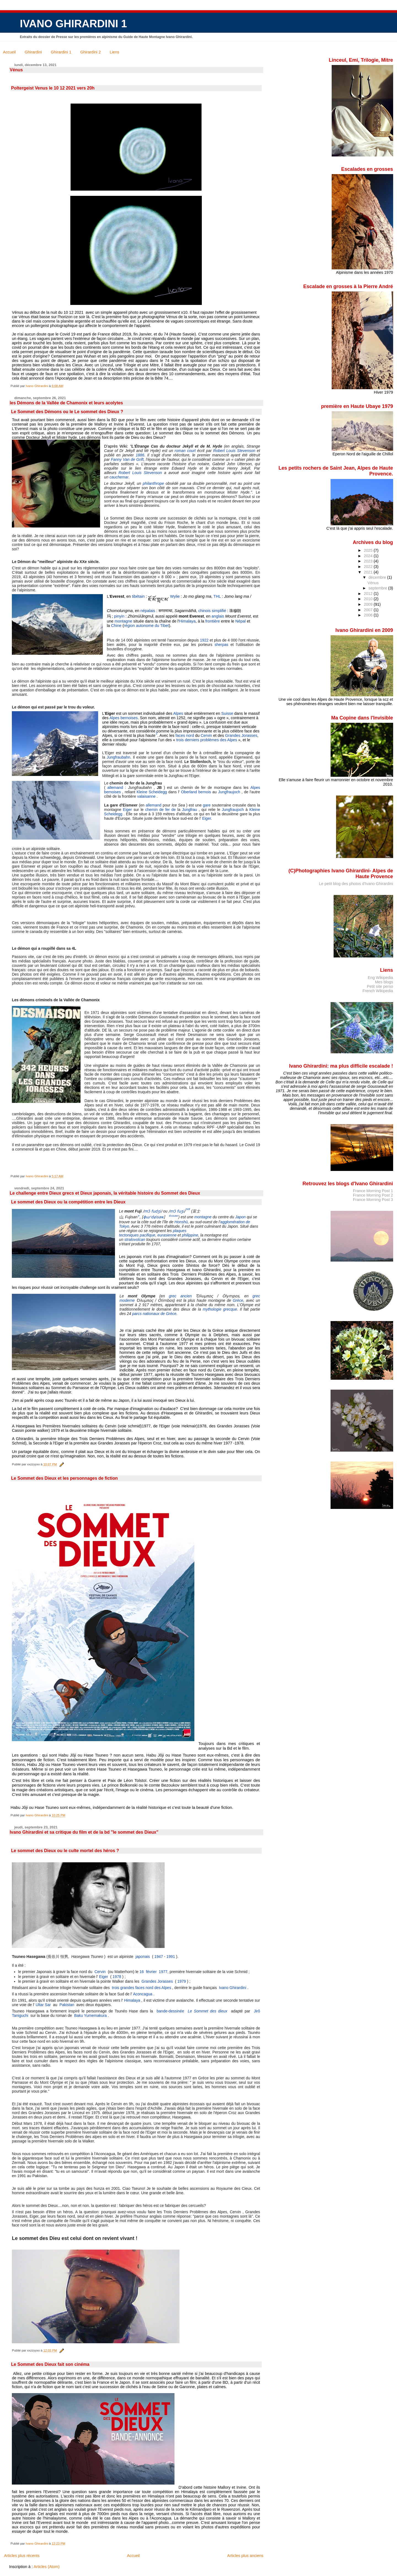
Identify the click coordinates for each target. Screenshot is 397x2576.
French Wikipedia (378, 991)
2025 (369, 550)
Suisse (227, 713)
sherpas (221, 644)
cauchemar (118, 477)
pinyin (119, 616)
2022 (369, 566)
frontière (212, 621)
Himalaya (187, 621)
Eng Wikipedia (380, 977)
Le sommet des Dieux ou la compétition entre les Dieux (68, 1202)
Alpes (178, 713)
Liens (114, 52)
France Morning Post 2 (373, 1195)
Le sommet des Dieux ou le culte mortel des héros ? (65, 1850)
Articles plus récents (21, 2555)
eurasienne (166, 1235)
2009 (369, 604)
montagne (123, 621)
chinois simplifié (212, 610)
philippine (190, 1235)
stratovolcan (134, 1239)
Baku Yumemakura (90, 2015)
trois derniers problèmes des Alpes (206, 740)
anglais (217, 616)
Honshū (181, 1222)
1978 (116, 1976)
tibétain (138, 596)
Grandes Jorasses (241, 735)
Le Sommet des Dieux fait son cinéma (50, 2364)
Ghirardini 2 (90, 52)
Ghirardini (33, 52)
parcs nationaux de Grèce (154, 1313)
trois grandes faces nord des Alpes (141, 1987)
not (188, 1209)
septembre (378, 588)
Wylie (175, 596)
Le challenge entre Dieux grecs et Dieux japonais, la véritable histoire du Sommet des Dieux (105, 1193)
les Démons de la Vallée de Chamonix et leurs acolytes (66, 403)
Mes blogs (384, 982)
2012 (369, 593)
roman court (185, 450)
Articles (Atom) (47, 2566)
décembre (378, 577)
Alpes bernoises (123, 718)
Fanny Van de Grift (127, 459)
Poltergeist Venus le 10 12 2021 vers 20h (53, 88)
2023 (369, 561)
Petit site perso (380, 986)
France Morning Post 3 (373, 1199)
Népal (240, 621)
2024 (369, 556)
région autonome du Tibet (146, 625)
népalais (147, 610)
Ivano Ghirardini (232, 1987)
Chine (116, 625)
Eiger (103, 1976)
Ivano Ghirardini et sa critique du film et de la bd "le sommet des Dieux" (84, 1832)
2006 (369, 615)
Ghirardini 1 (61, 52)
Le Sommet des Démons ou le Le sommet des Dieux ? (67, 411)
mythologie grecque (220, 1309)
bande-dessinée (171, 2011)
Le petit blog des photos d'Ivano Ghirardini (356, 883)
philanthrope (153, 483)
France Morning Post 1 (373, 1191)
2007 (369, 610)
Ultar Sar (43, 2005)
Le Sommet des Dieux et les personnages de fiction (64, 1478)
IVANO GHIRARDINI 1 (73, 23)
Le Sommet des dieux (207, 2011)
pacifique (147, 1235)
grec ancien (180, 1296)
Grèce (238, 1300)
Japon (240, 1217)
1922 (204, 640)
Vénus (16, 69)
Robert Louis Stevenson (234, 450)
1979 (181, 1981)
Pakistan (67, 2005)
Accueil (9, 52)
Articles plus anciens (245, 2555)
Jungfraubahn (118, 757)
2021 (369, 572)
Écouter (173, 1215)
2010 (369, 599)
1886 (140, 455)
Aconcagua (142, 1994)
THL (217, 596)
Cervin (206, 735)
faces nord (184, 735)
